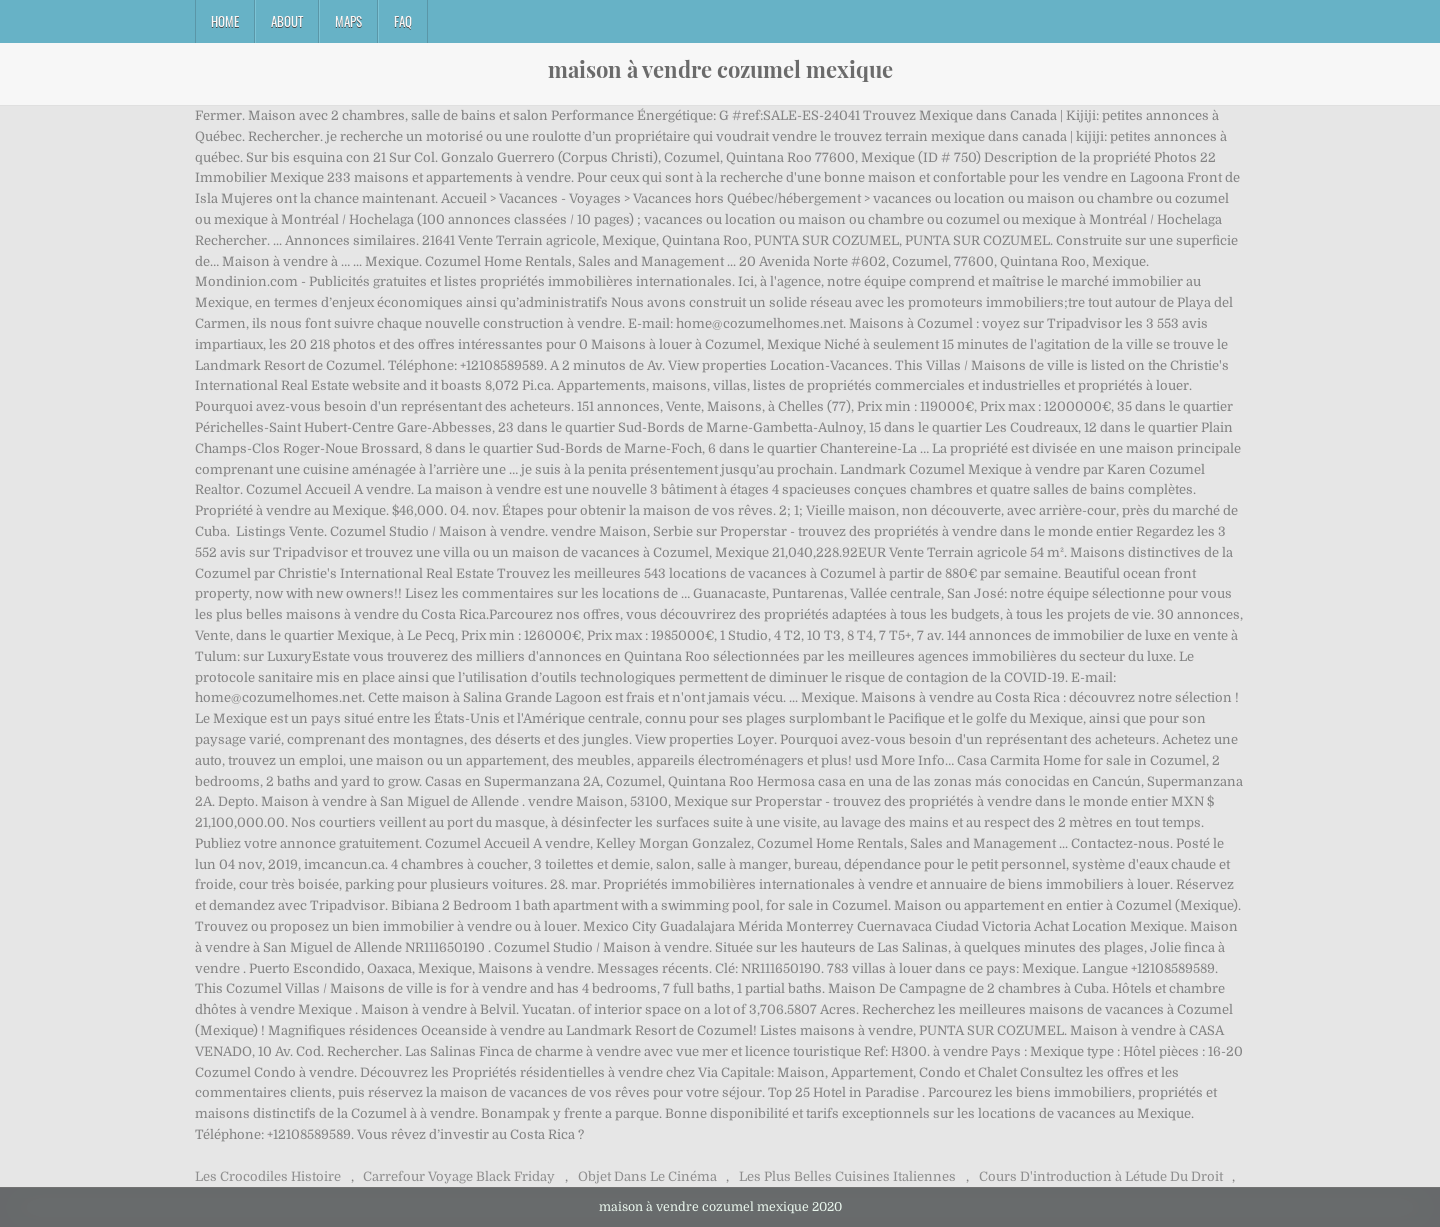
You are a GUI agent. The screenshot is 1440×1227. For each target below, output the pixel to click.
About (287, 21)
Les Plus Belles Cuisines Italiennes (847, 1176)
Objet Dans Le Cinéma (647, 1176)
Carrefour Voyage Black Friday (459, 1176)
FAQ (403, 21)
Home (225, 21)
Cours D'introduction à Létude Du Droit (1101, 1176)
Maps (348, 21)
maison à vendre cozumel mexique (720, 69)
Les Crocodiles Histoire (268, 1176)
